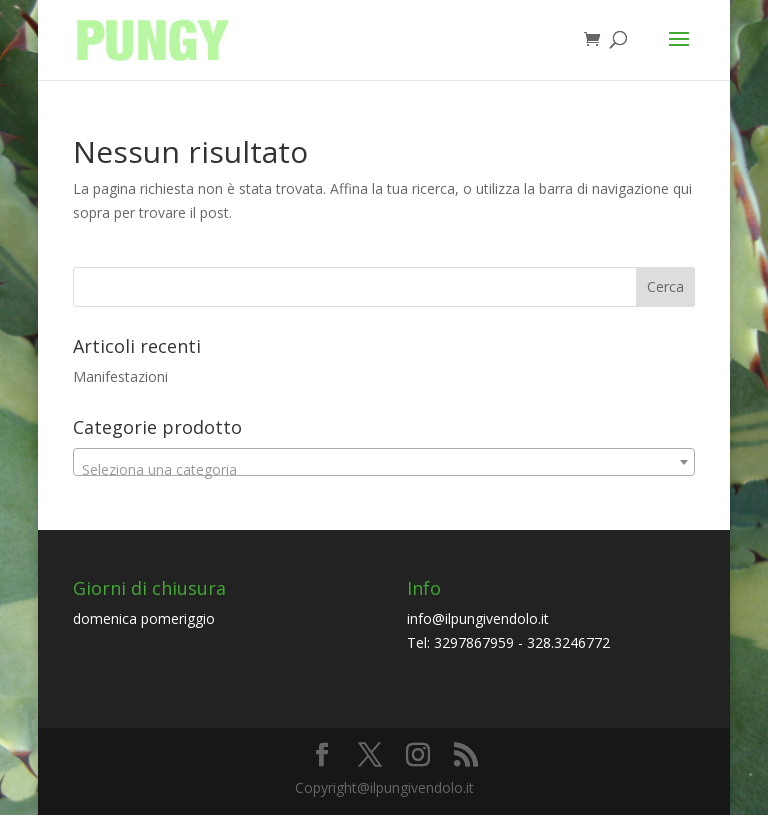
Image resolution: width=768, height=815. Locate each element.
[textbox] (384, 470)
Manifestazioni (120, 376)
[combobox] (384, 462)
